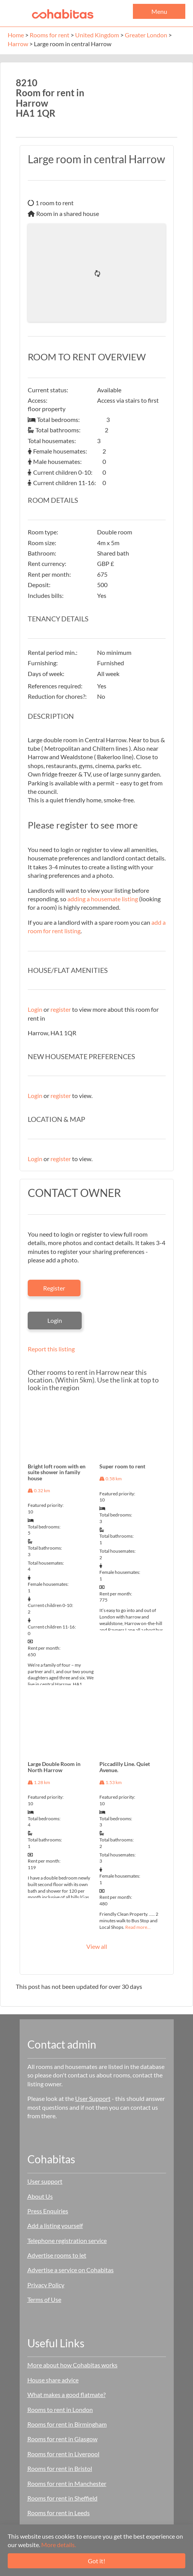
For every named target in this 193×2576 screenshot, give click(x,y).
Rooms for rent (49, 34)
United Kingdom (97, 34)
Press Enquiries (47, 2210)
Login (35, 1009)
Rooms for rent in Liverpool (63, 2453)
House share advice (53, 2380)
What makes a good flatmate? (66, 2394)
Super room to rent (122, 1466)
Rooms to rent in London (60, 2409)
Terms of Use (44, 2299)
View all (96, 1946)
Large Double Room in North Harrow (54, 1767)
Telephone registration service (67, 2240)
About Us (40, 2196)
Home (16, 34)
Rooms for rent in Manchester (66, 2483)
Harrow (18, 43)
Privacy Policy (45, 2284)
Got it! (96, 2560)
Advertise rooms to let (56, 2255)
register (60, 1009)
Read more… (138, 1927)
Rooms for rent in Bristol (59, 2468)
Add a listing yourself (55, 2225)
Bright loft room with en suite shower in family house (57, 1472)
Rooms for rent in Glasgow (62, 2438)
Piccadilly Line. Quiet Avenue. (124, 1767)
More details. (58, 2544)
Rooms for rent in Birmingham (67, 2424)
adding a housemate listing (102, 898)
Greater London (146, 34)
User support (44, 2181)
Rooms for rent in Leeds (58, 2512)
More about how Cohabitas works (72, 2364)
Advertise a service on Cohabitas (70, 2269)
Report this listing (51, 1348)
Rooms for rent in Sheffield (62, 2498)
